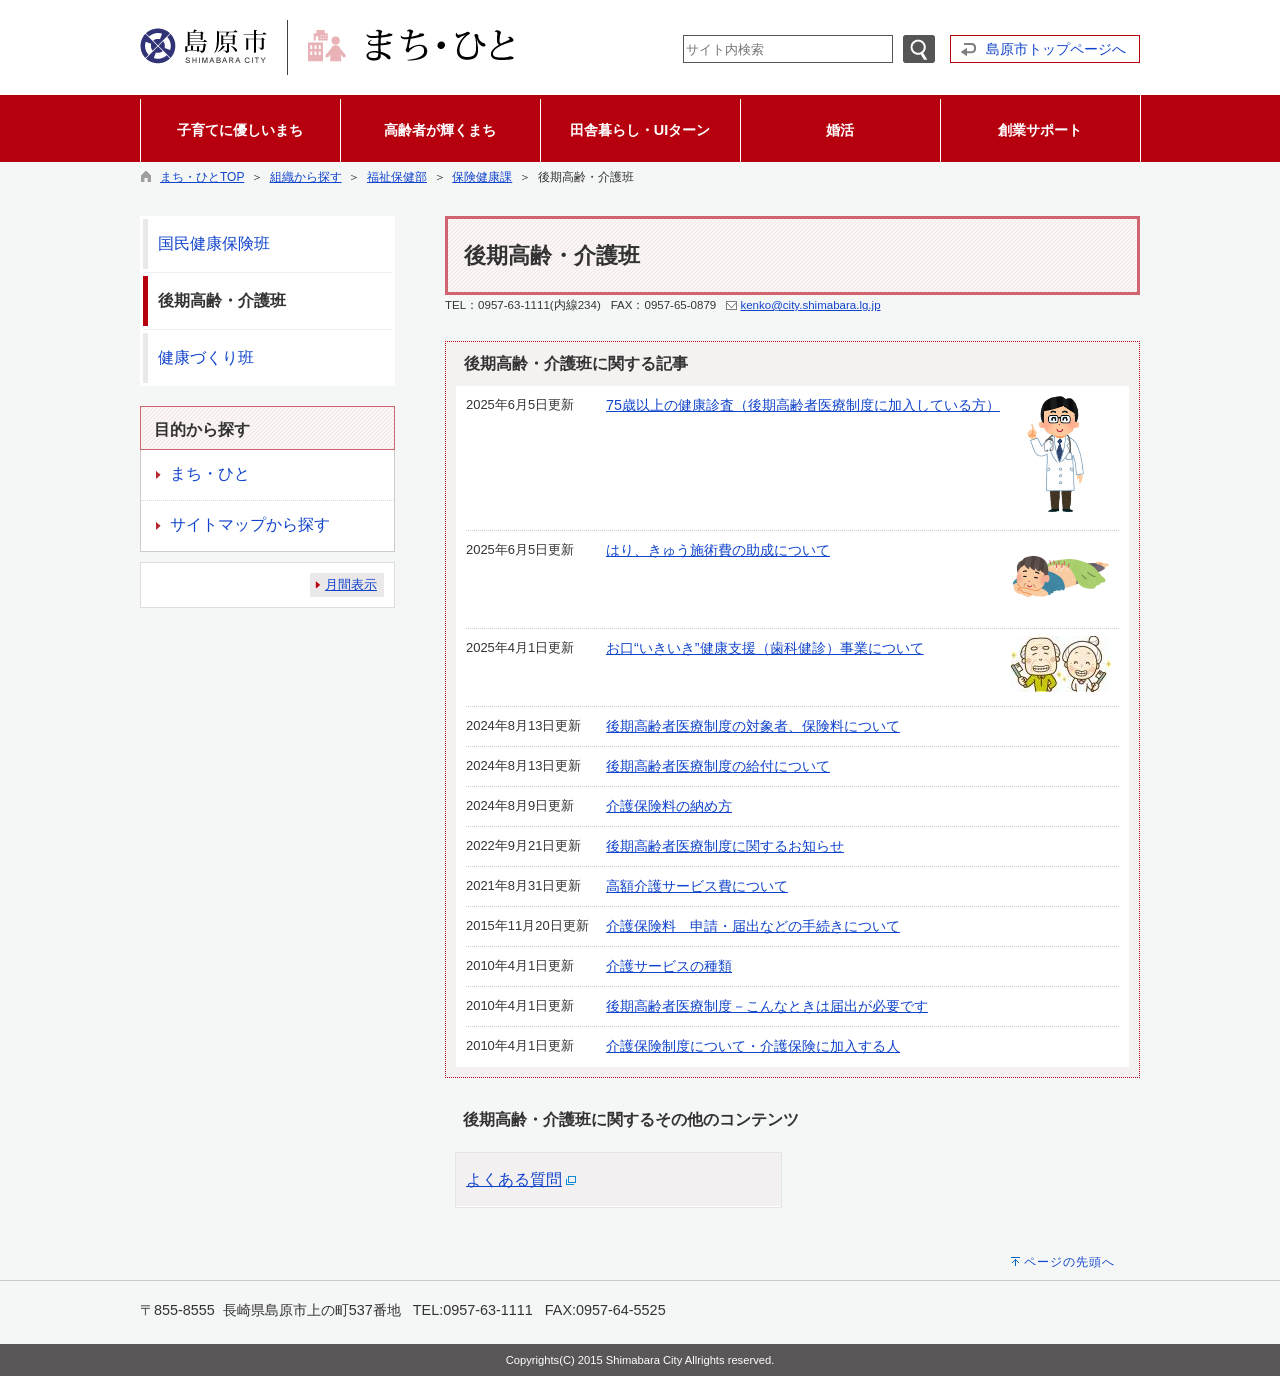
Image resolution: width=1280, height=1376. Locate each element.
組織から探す (306, 177)
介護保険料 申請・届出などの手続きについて (753, 926)
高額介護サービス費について (697, 886)
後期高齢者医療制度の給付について (718, 766)
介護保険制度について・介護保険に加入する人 (753, 1046)
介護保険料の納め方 (669, 806)
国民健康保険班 (214, 243)
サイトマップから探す (250, 524)
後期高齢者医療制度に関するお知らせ (725, 846)
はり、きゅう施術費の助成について (718, 550)
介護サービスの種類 (669, 966)
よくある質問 (514, 1179)
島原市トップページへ (1056, 49)
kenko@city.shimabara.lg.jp (810, 305)
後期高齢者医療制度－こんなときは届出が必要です (767, 1006)
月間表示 (351, 584)
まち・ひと (210, 473)
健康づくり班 (206, 357)
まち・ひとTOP (202, 177)
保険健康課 (482, 177)
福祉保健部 (397, 177)
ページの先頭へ (1069, 1262)
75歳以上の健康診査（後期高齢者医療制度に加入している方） (803, 405)
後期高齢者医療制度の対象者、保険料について (753, 726)
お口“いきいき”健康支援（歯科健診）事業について (765, 648)
